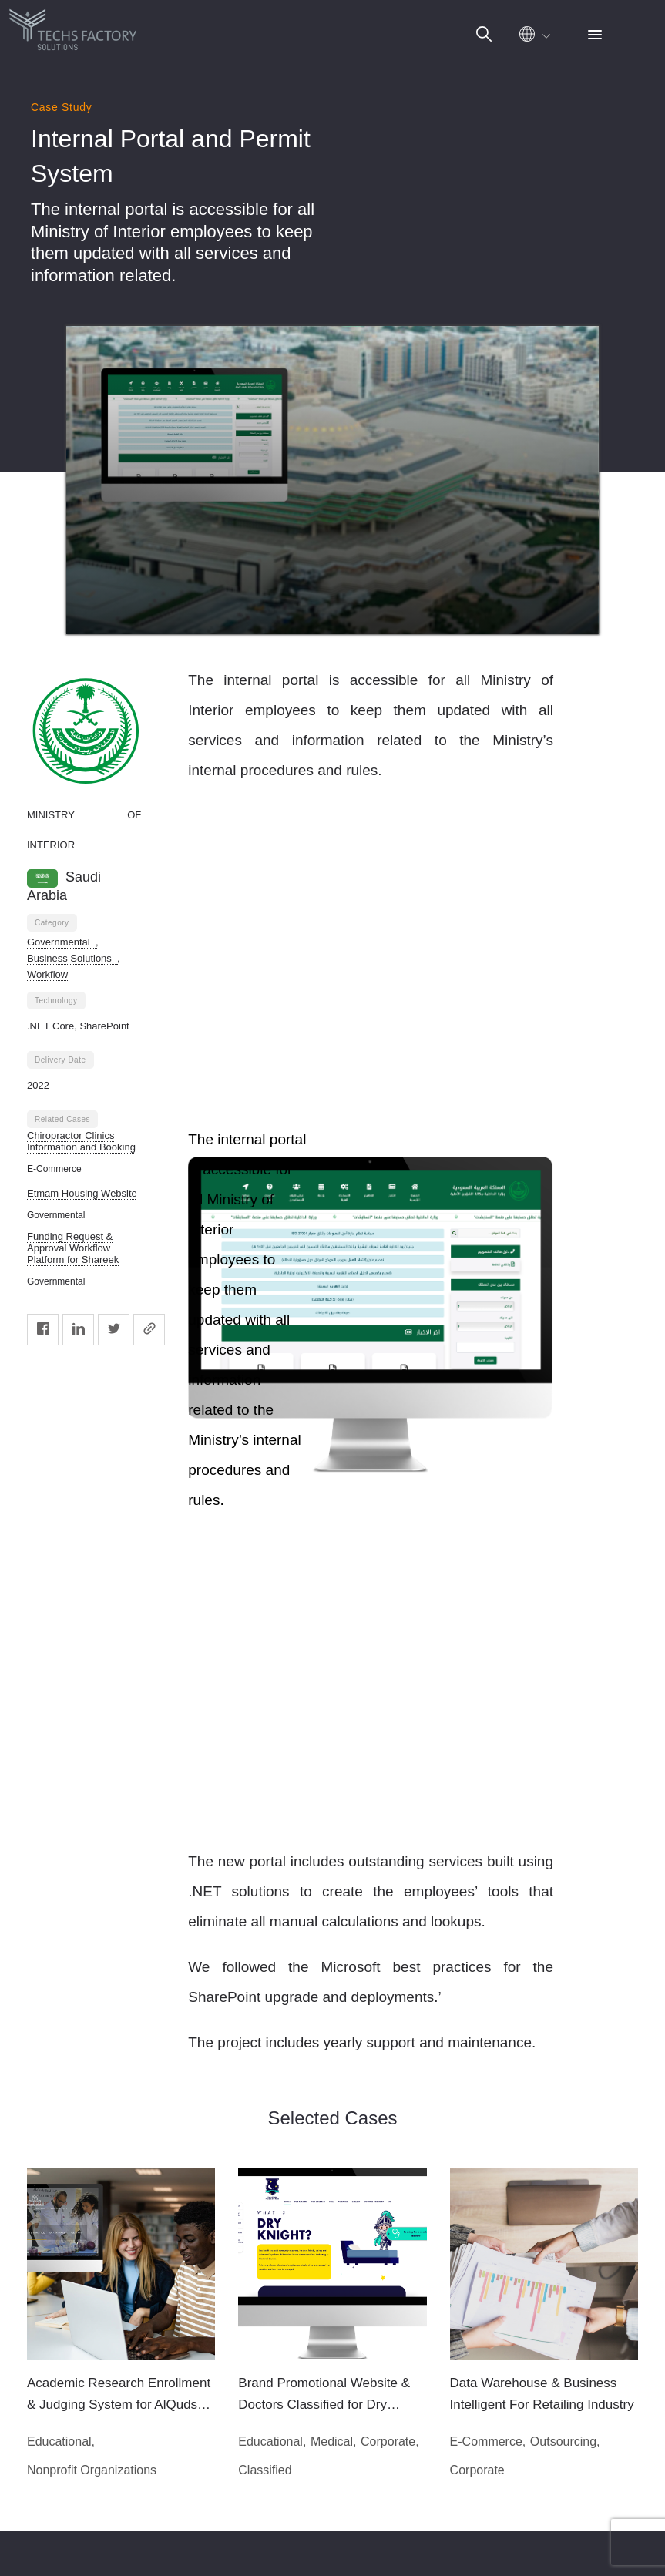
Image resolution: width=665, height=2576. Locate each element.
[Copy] (149, 1329)
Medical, (334, 2441)
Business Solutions (72, 958)
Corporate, (390, 2441)
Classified (264, 2470)
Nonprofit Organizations (91, 2470)
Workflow (47, 974)
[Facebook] (43, 1329)
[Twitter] (113, 1329)
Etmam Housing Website (82, 1193)
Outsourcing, (565, 2441)
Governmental (61, 942)
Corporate (477, 2470)
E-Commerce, (488, 2441)
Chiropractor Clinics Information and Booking (81, 1141)
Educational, (61, 2441)
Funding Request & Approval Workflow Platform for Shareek (73, 1248)
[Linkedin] (78, 1329)
